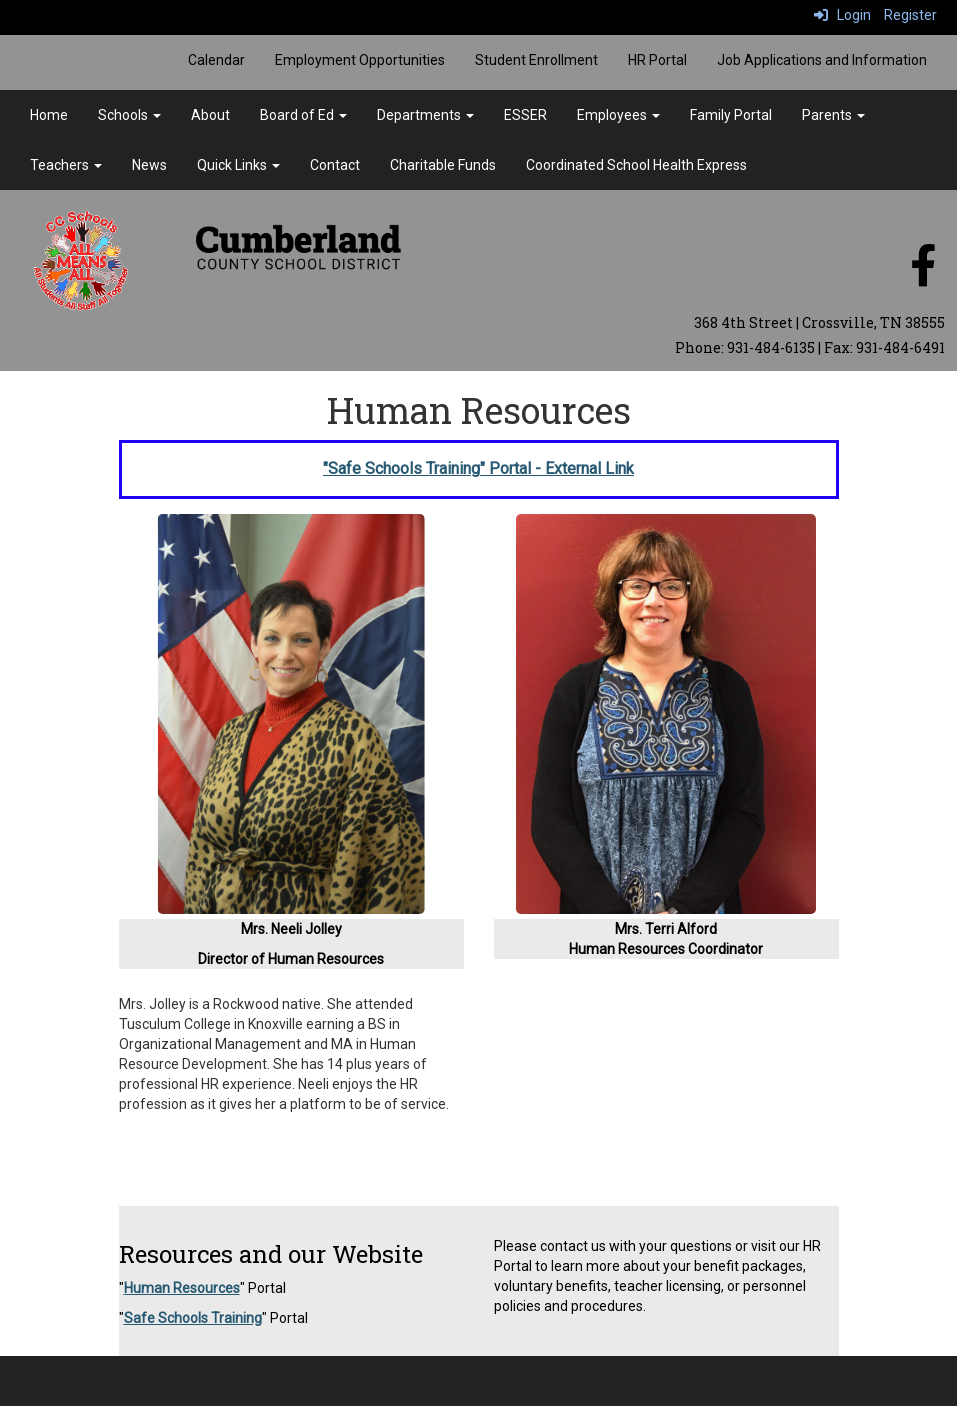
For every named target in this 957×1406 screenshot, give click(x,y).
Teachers (66, 165)
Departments (425, 115)
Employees (618, 115)
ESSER (525, 115)
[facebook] (923, 276)
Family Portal (731, 115)
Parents (833, 115)
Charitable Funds (443, 165)
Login (842, 15)
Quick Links (238, 165)
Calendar (216, 60)
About (210, 115)
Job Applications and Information (822, 60)
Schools (129, 115)
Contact (335, 165)
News (149, 165)
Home (49, 115)
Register (910, 15)
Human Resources (182, 1288)
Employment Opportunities (360, 60)
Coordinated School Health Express (636, 165)
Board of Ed (303, 115)
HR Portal (657, 60)
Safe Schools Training (193, 1318)
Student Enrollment (536, 60)
